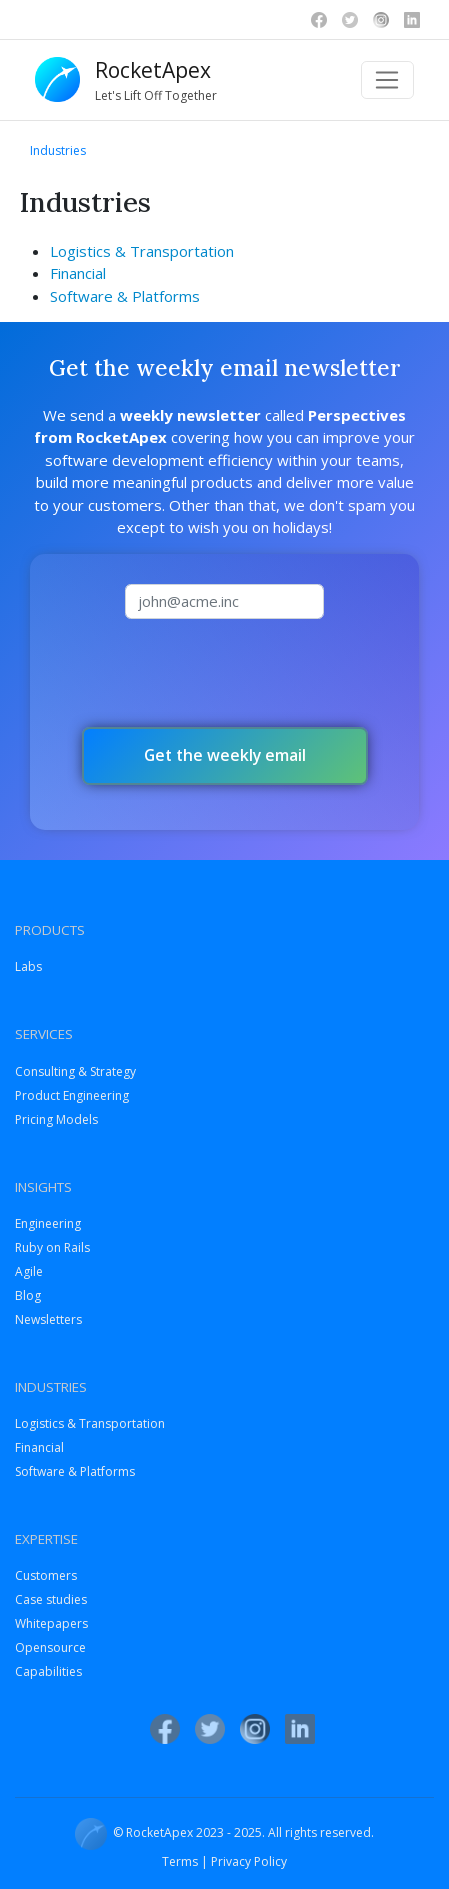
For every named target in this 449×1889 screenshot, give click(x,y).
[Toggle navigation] (387, 80)
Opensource (50, 1647)
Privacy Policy (249, 1861)
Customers (46, 1575)
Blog (28, 1295)
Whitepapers (51, 1623)
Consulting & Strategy (75, 1071)
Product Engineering (72, 1095)
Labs (28, 966)
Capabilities (48, 1671)
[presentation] (225, 673)
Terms (180, 1861)
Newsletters (48, 1319)
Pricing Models (56, 1119)
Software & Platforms (125, 296)
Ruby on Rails (52, 1247)
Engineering (48, 1223)
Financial (78, 273)
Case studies (51, 1599)
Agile (29, 1271)
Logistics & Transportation (142, 251)
